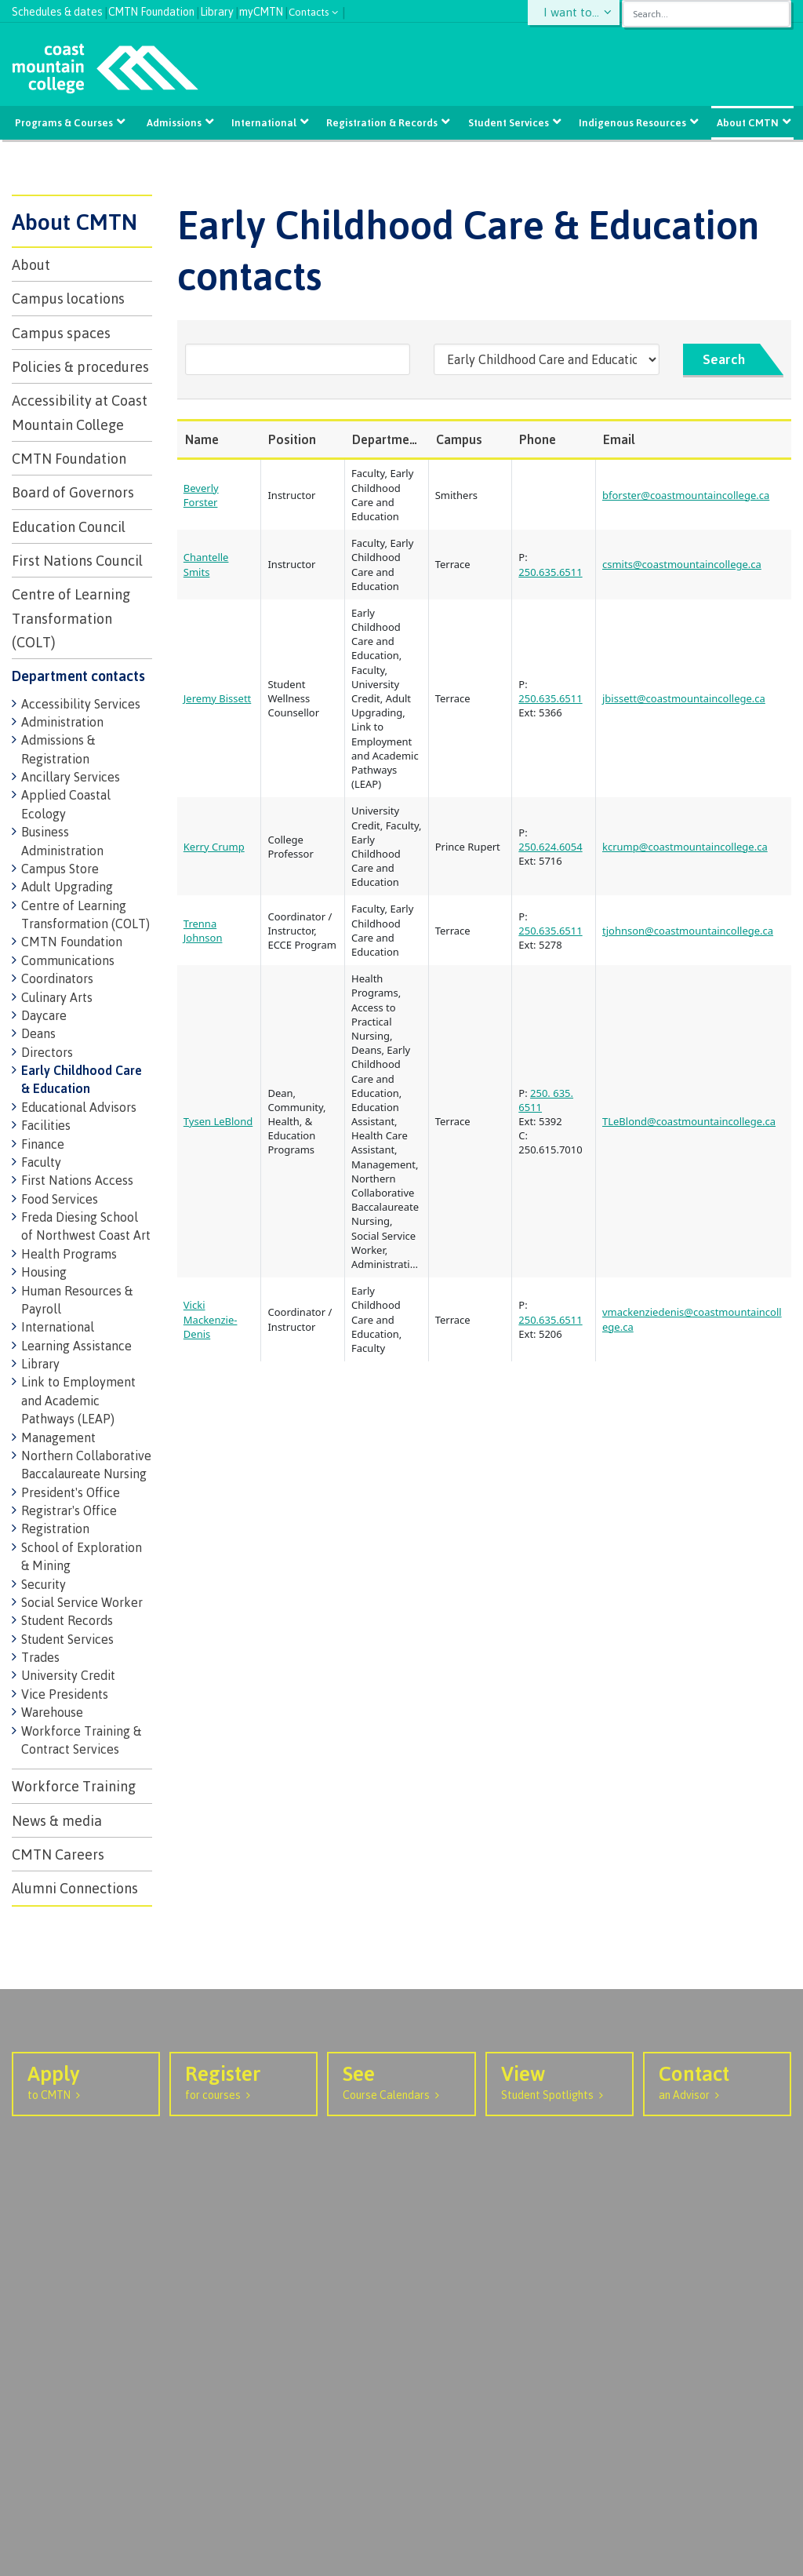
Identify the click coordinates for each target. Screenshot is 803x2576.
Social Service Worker (82, 1602)
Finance (42, 1144)
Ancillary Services (70, 777)
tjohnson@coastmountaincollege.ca (687, 931)
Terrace (175, 2411)
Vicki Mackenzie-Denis (210, 1319)
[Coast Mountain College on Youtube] (740, 2394)
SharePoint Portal (468, 2446)
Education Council (68, 526)
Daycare (44, 1015)
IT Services (452, 2469)
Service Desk (457, 2422)
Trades (40, 1657)
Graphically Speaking (575, 2554)
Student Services (507, 122)
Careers (444, 2493)
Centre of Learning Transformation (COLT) (71, 617)
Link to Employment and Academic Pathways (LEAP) (78, 1400)
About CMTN (745, 122)
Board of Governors (73, 492)
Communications (67, 960)
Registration (55, 1528)
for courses (243, 2080)
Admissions (174, 122)
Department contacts (78, 675)
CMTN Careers (58, 1854)
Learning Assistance (76, 1346)
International (264, 122)
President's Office (70, 1492)
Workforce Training (74, 1785)
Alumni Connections (75, 1887)
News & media (57, 1820)
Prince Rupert (189, 2428)
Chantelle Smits (206, 564)
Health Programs (69, 1254)
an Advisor (717, 2080)
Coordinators (57, 978)
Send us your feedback (583, 2439)
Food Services (59, 1199)
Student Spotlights (559, 2080)
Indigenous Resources (631, 122)
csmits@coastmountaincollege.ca (681, 564)
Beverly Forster (201, 495)
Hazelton (179, 2463)
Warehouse (52, 1712)
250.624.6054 (550, 847)
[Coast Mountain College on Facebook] (684, 2394)
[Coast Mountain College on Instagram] (711, 2394)
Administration (62, 722)
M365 (437, 2375)
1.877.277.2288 (59, 2372)
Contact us (45, 2403)
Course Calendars (401, 2080)
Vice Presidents (64, 1694)
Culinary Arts (57, 997)
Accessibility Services (80, 704)
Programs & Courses (66, 122)
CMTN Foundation (151, 10)
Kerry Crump (214, 847)
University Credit (68, 1675)
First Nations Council (77, 560)
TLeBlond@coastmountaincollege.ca (689, 1121)
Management (58, 1437)
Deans (38, 1033)
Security (43, 1584)
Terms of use (297, 2554)
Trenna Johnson (203, 930)
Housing (44, 1272)
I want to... (573, 12)
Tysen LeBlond (218, 1121)
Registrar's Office (69, 1510)
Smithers (177, 2446)
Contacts (309, 10)
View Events (709, 2245)
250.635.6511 (550, 572)
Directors (47, 1052)
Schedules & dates (57, 10)
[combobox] (706, 14)
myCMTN (261, 10)
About (31, 264)
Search (724, 359)
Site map (361, 2554)
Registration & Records (382, 122)
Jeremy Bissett (217, 698)
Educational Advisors (78, 1107)
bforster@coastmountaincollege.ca (685, 495)
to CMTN (85, 2080)
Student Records (67, 1620)
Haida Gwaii (184, 2481)
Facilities (46, 1125)
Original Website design (449, 2554)
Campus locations (68, 298)
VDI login (447, 2399)
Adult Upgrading (67, 886)
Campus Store (60, 868)
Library (217, 10)
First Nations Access (77, 1180)
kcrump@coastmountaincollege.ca (685, 847)
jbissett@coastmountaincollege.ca (683, 698)
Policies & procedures (80, 366)
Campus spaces (61, 332)
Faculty (41, 1162)
